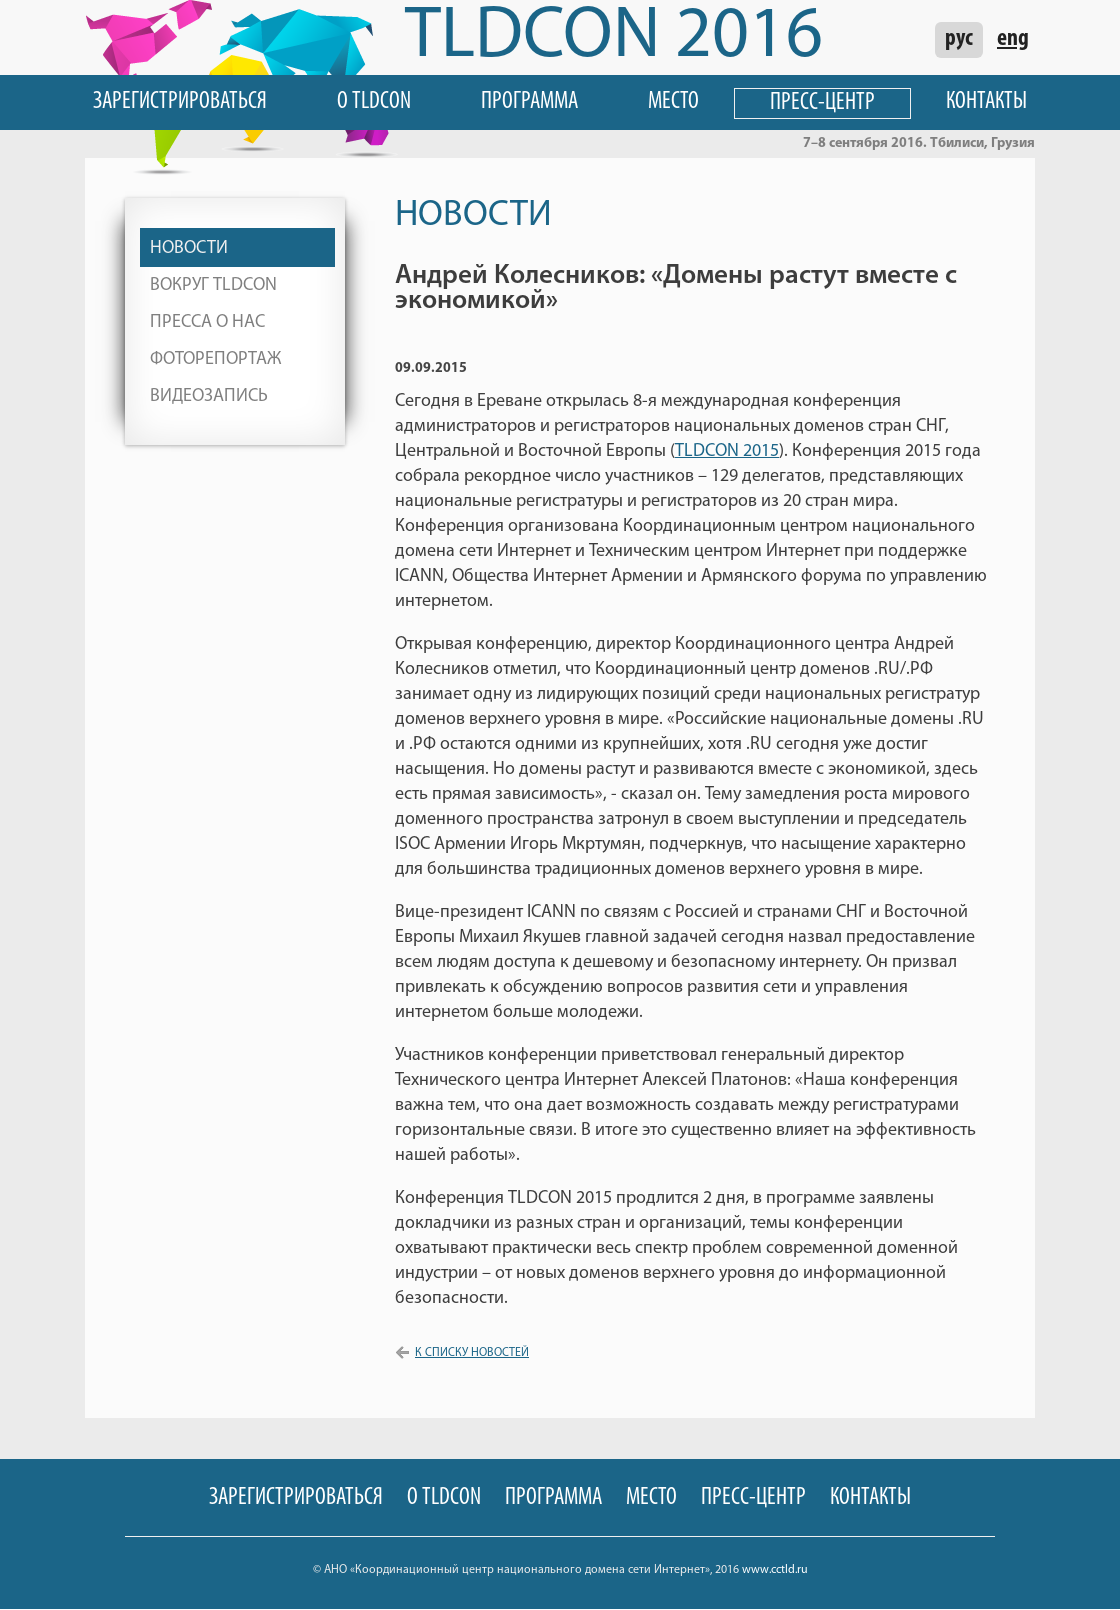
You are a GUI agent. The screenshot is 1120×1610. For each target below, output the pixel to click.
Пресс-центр (822, 103)
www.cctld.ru (775, 1570)
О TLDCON (374, 102)
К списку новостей (472, 1353)
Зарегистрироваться (180, 102)
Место (673, 102)
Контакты (986, 102)
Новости (189, 248)
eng (1013, 39)
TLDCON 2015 (727, 451)
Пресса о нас (207, 322)
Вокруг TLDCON (213, 285)
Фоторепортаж (215, 359)
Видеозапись (209, 396)
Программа (529, 102)
